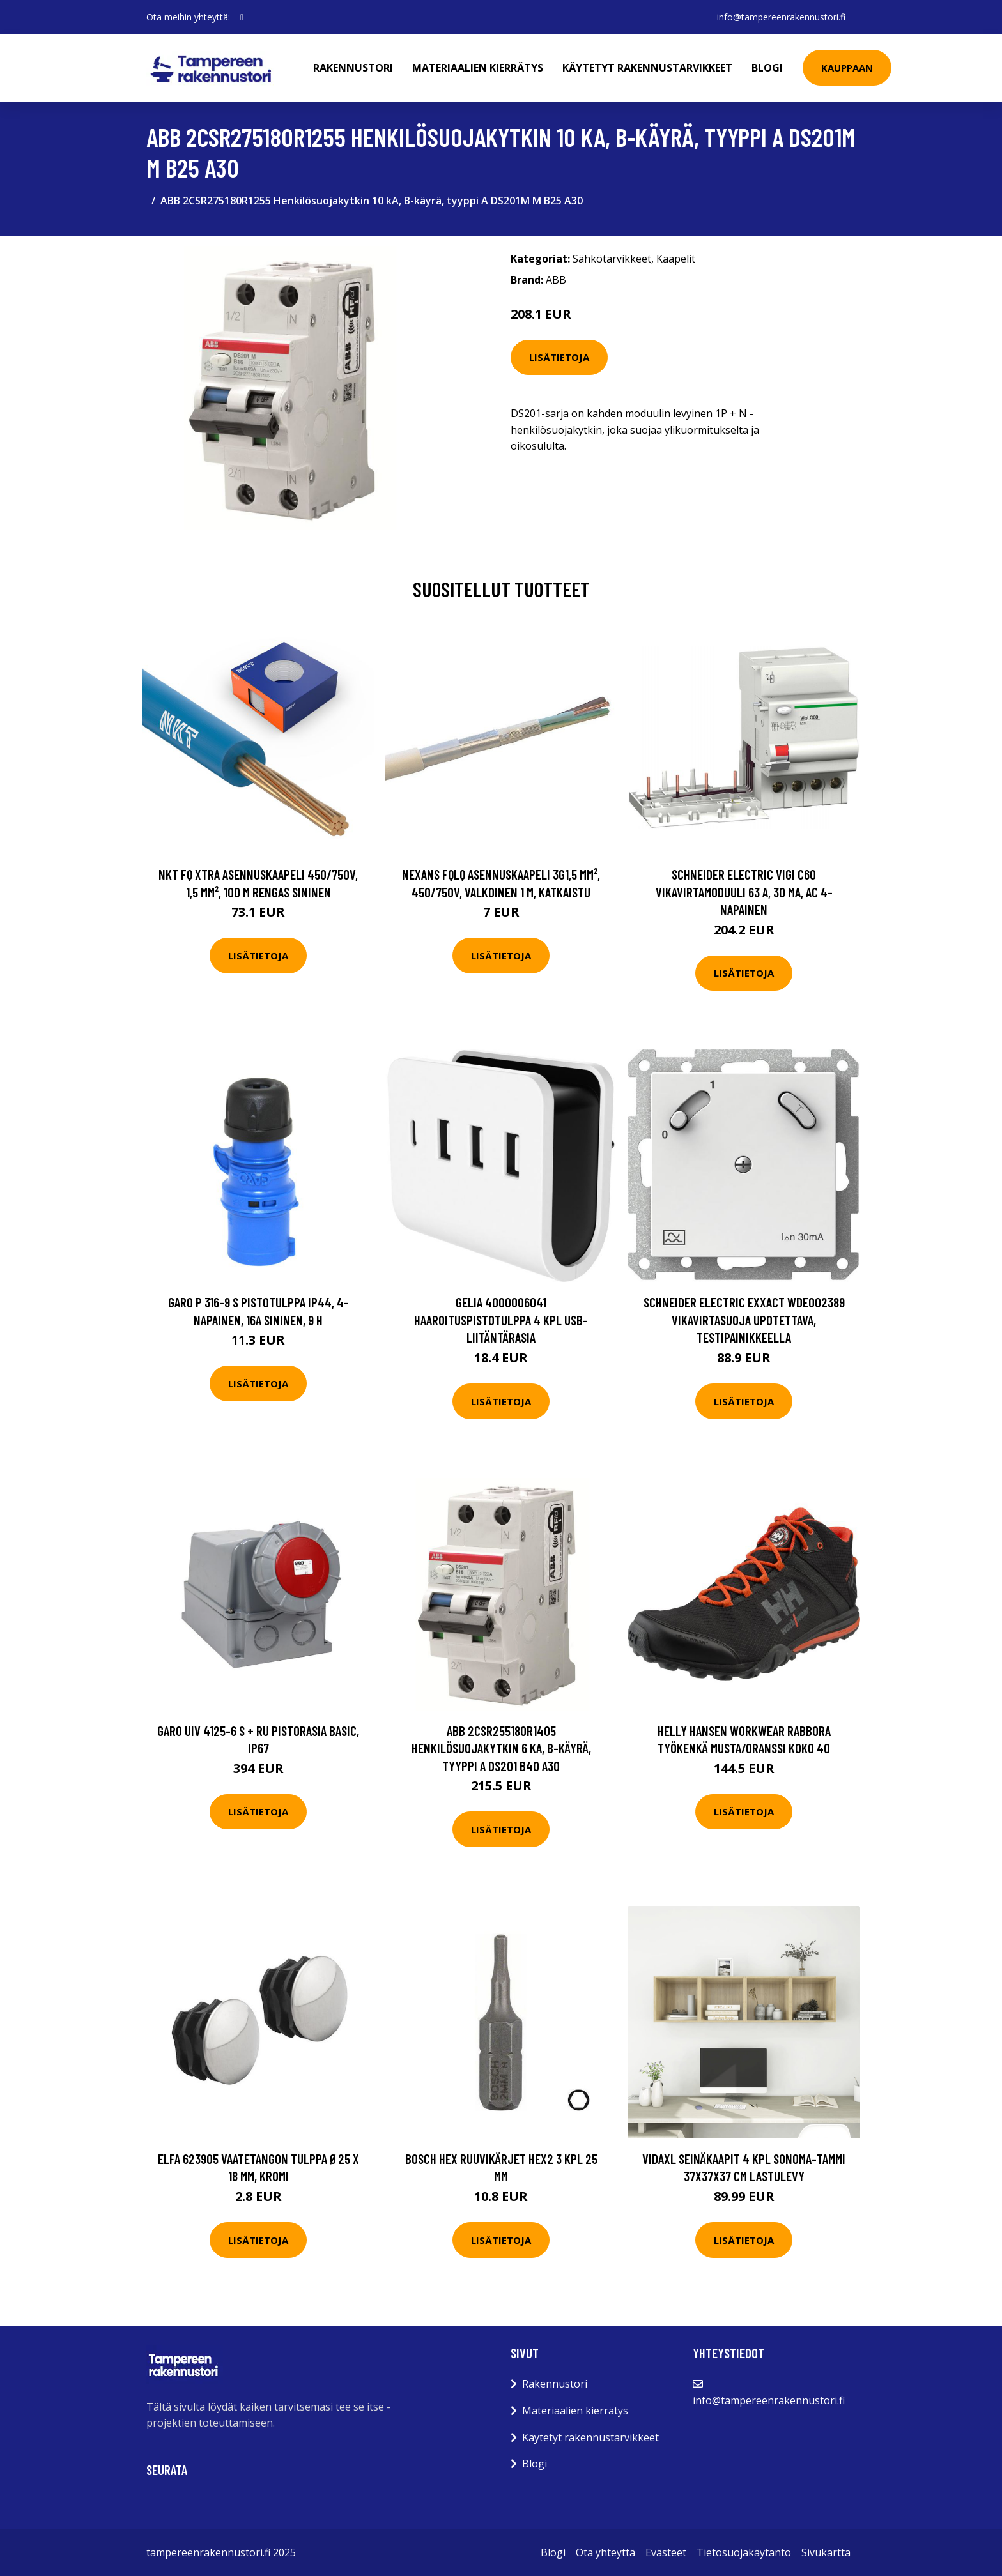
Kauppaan (847, 67)
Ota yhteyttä (605, 2552)
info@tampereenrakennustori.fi (781, 17)
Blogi (767, 68)
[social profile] (242, 17)
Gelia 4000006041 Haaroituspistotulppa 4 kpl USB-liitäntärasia (501, 1319)
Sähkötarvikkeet (612, 259)
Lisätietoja (559, 357)
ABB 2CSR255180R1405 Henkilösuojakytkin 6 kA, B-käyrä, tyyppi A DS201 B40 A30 (501, 1748)
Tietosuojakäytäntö (744, 2552)
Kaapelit (675, 259)
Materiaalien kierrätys (477, 68)
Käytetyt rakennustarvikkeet (647, 68)
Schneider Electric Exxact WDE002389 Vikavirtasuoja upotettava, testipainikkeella (744, 1319)
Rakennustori (353, 68)
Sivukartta (826, 2552)
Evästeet (665, 2552)
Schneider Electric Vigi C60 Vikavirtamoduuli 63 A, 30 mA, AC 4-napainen (744, 891)
